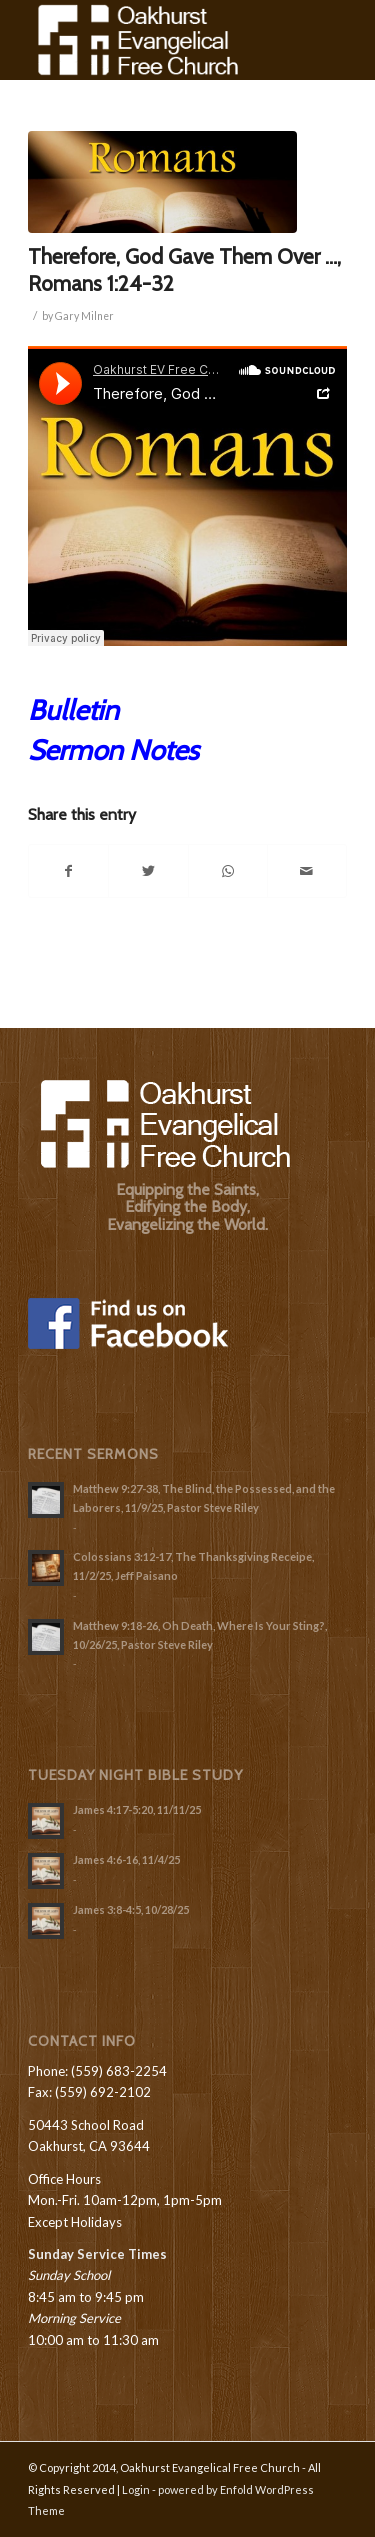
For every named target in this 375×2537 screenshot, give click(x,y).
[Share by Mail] (307, 871)
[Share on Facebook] (68, 871)
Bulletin (73, 710)
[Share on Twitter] (148, 871)
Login (136, 2489)
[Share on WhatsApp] (228, 871)
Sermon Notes (113, 750)
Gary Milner (84, 316)
